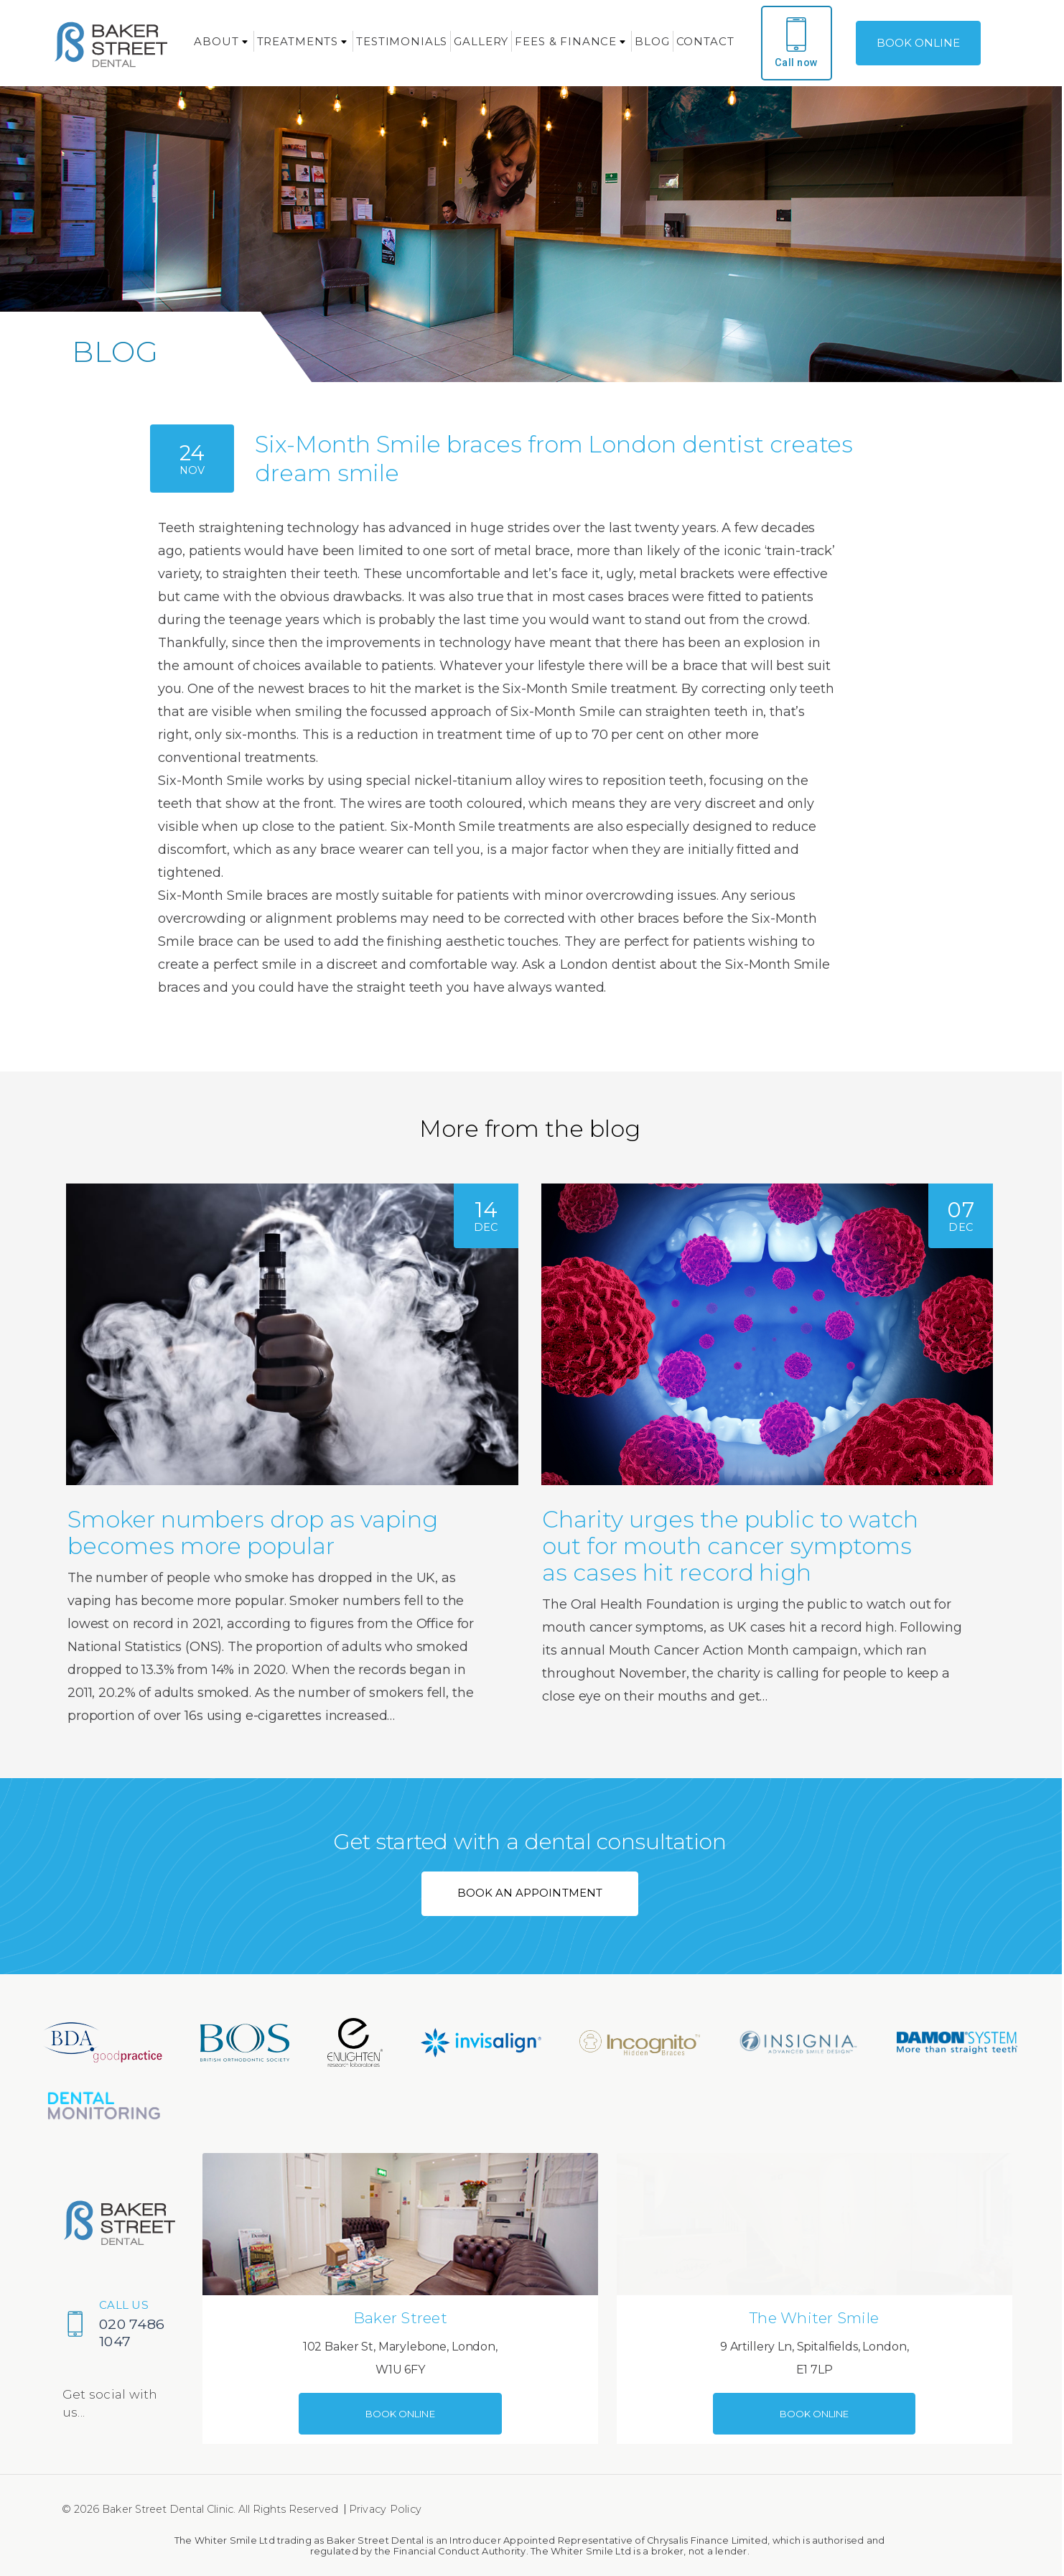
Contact (705, 41)
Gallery (481, 41)
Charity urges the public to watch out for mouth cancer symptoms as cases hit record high (730, 1545)
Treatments (298, 41)
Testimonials (401, 41)
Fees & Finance (566, 41)
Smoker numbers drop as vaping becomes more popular (252, 1532)
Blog (652, 41)
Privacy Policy (385, 2509)
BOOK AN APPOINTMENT (529, 1893)
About (216, 41)
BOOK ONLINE (919, 43)
